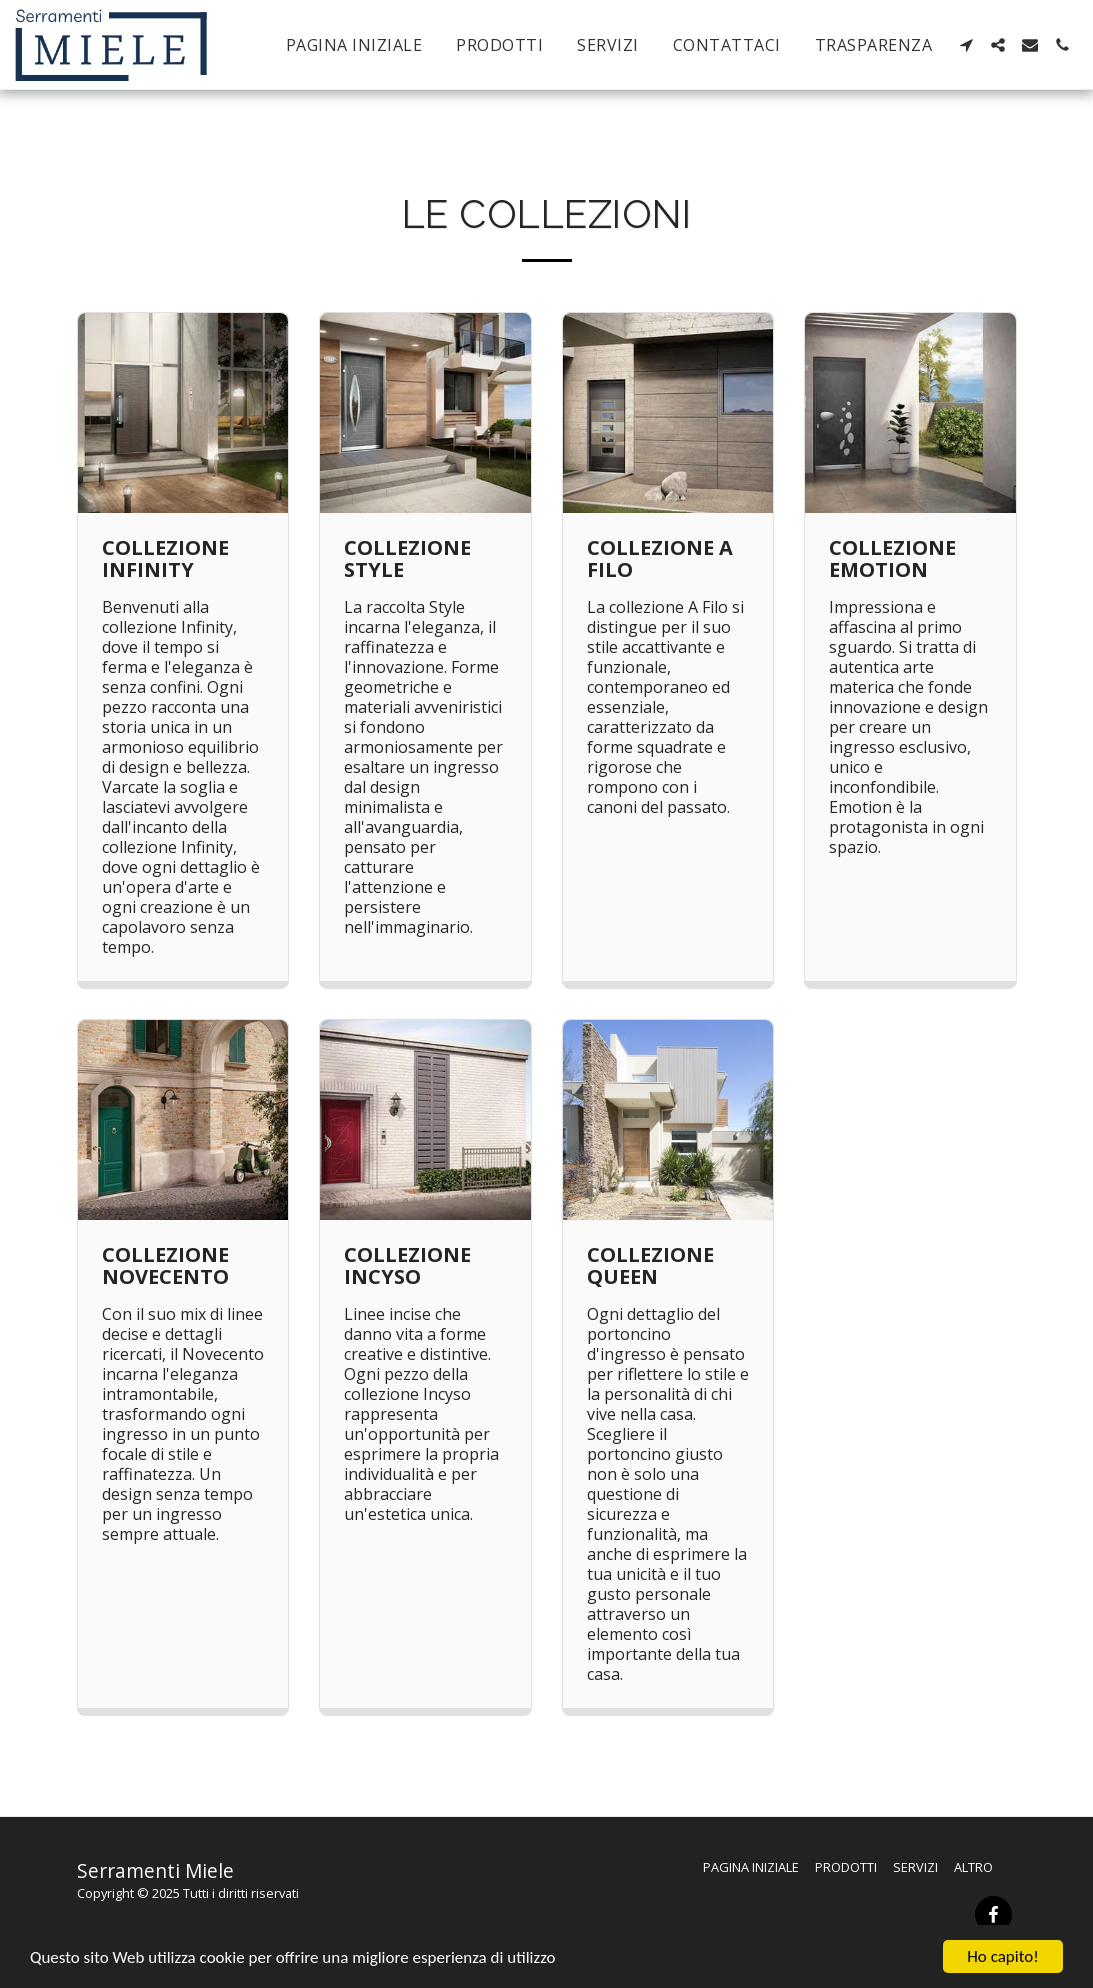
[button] (966, 45)
